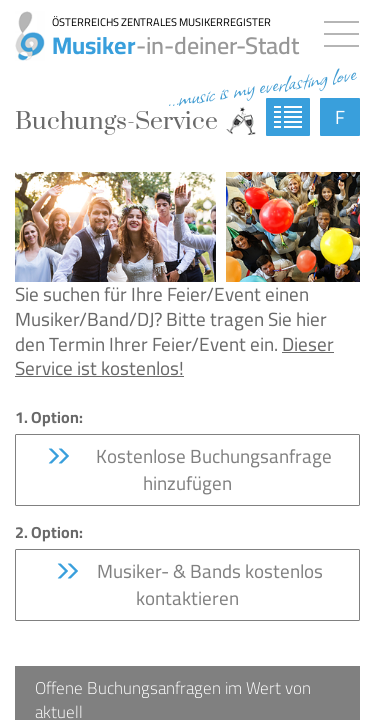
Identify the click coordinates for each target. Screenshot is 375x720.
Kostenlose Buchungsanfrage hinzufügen (188, 469)
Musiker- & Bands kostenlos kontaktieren (188, 584)
